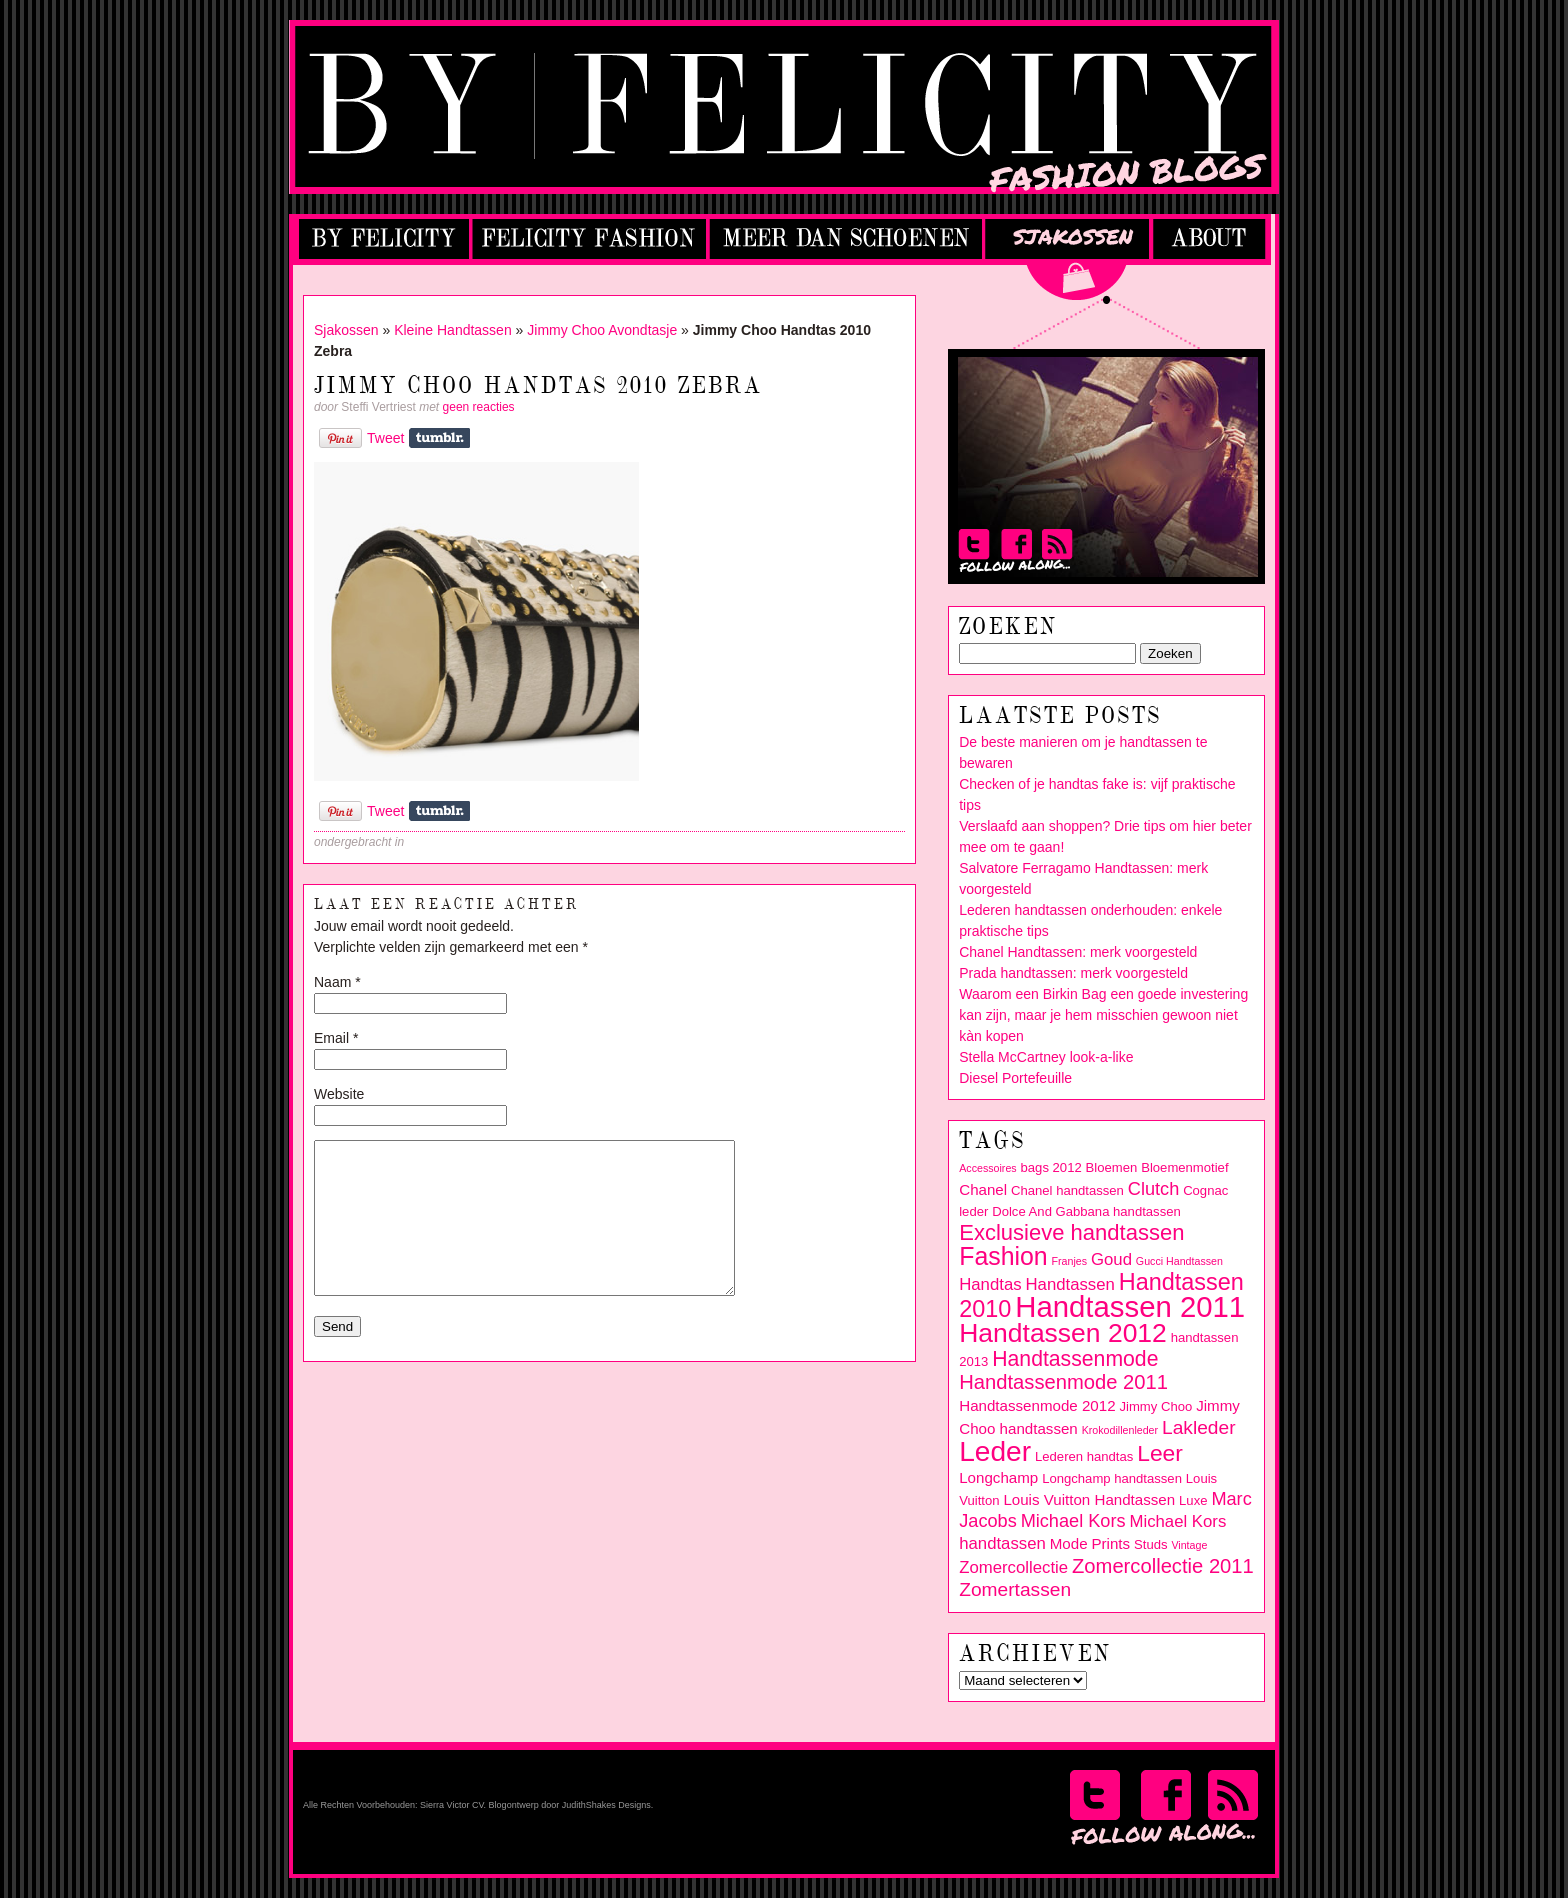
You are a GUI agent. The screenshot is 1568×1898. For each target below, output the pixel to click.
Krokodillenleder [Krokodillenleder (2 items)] (1120, 1430)
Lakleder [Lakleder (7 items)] (1199, 1427)
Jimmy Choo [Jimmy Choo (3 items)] (1156, 1406)
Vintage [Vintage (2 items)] (1189, 1545)
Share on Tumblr (439, 438)
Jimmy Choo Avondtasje (602, 330)
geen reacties (479, 407)
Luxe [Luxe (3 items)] (1193, 1500)
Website (339, 1094)
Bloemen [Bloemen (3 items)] (1112, 1167)
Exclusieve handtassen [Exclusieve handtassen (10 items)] (1071, 1232)
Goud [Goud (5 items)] (1111, 1259)
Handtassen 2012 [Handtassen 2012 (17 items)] (1063, 1333)
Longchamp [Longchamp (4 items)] (998, 1477)
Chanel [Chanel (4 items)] (983, 1189)
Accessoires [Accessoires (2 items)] (987, 1168)
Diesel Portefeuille (1015, 1078)
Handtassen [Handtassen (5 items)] (1069, 1284)
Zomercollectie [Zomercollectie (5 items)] (1013, 1567)
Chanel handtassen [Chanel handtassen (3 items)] (1067, 1190)
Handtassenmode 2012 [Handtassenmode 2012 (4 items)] (1037, 1405)
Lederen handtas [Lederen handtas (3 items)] (1084, 1456)
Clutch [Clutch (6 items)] (1153, 1189)
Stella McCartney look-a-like (1046, 1057)
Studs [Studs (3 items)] (1150, 1544)
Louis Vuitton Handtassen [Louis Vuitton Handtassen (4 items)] (1089, 1499)
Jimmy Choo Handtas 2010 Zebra (538, 386)
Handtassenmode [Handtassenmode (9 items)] (1075, 1358)
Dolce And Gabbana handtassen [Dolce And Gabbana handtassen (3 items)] (1086, 1211)
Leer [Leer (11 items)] (1160, 1453)
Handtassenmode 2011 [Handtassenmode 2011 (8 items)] (1063, 1382)
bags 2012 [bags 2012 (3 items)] (1051, 1167)
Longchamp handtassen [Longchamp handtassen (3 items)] (1112, 1478)
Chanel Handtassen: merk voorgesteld (1078, 952)
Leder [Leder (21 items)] (995, 1451)
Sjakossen (346, 330)
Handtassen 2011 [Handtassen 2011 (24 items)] (1130, 1306)
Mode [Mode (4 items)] (1069, 1543)
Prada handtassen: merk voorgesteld (1073, 973)
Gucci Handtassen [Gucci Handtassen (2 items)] (1179, 1261)
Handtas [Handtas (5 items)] (990, 1284)
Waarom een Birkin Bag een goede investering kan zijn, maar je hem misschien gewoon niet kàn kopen (1103, 1015)
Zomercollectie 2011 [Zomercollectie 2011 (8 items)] (1163, 1566)
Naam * (337, 982)
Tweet (385, 438)
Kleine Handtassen (453, 330)
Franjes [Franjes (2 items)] (1070, 1261)
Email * (336, 1038)
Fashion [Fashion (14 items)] (1003, 1256)
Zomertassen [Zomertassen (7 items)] (1015, 1589)
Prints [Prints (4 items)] (1110, 1543)
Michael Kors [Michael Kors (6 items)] (1073, 1521)
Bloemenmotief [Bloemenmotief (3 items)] (1184, 1167)
